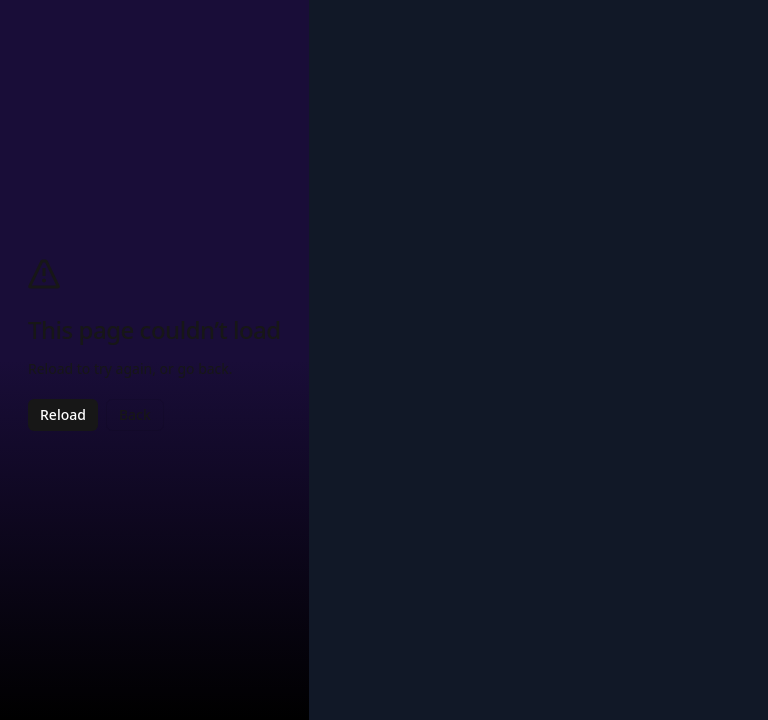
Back (135, 414)
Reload (63, 414)
